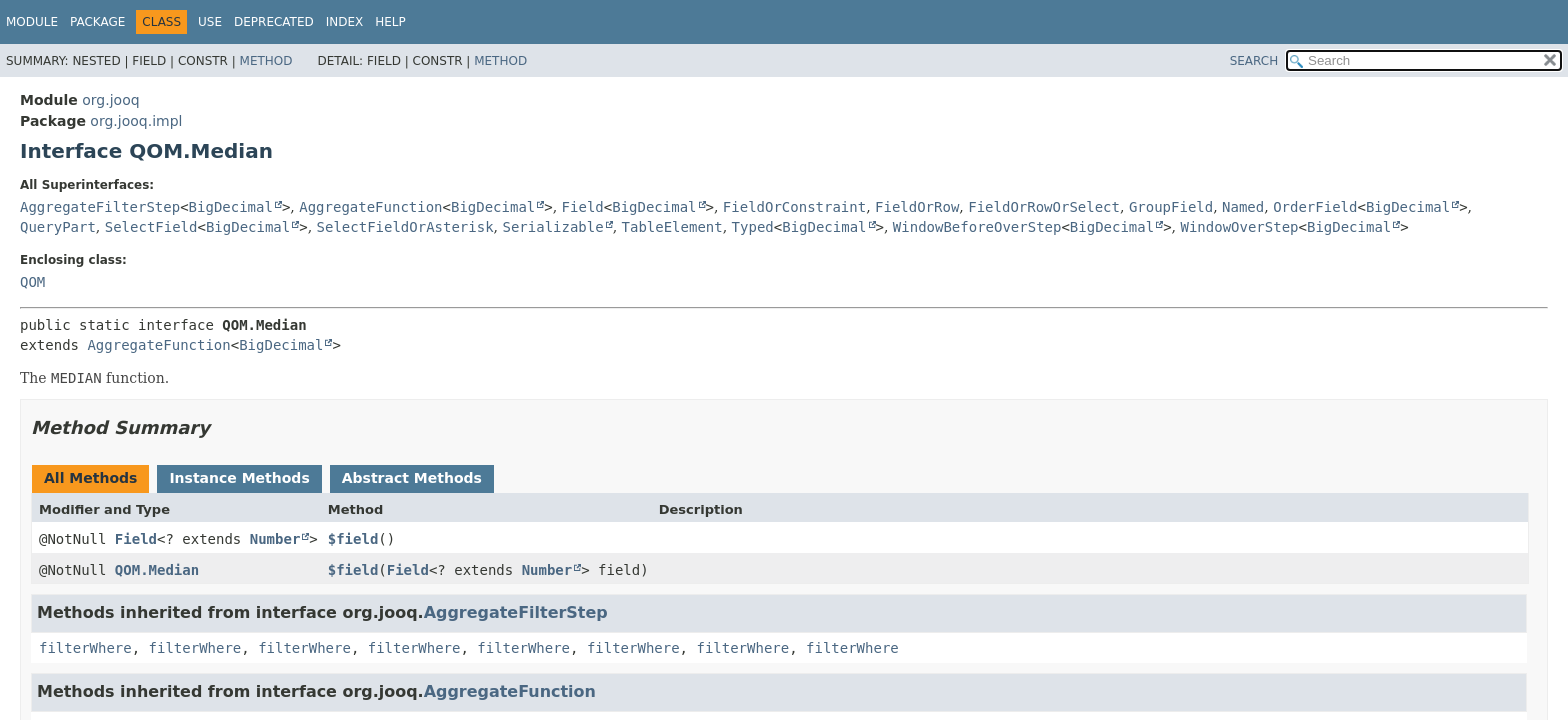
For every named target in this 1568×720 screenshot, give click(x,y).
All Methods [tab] (90, 478)
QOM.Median (157, 570)
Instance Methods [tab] (239, 478)
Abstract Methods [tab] (412, 478)
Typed (753, 227)
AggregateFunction (370, 207)
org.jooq (110, 100)
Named (1243, 207)
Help (390, 22)
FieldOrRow (917, 207)
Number (275, 539)
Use (210, 22)
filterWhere (85, 648)
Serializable (552, 227)
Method (266, 61)
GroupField (1171, 207)
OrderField (1315, 207)
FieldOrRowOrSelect (1044, 207)
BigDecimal (231, 207)
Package (97, 22)
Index (345, 22)
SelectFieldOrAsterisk (405, 227)
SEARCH (1254, 61)
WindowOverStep (1240, 227)
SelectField (151, 227)
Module (32, 22)
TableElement (672, 227)
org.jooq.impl (136, 121)
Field (583, 207)
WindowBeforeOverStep (977, 227)
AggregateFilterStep (100, 207)
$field (353, 539)
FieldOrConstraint (794, 207)
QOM (32, 282)
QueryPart (58, 227)
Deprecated (274, 22)
